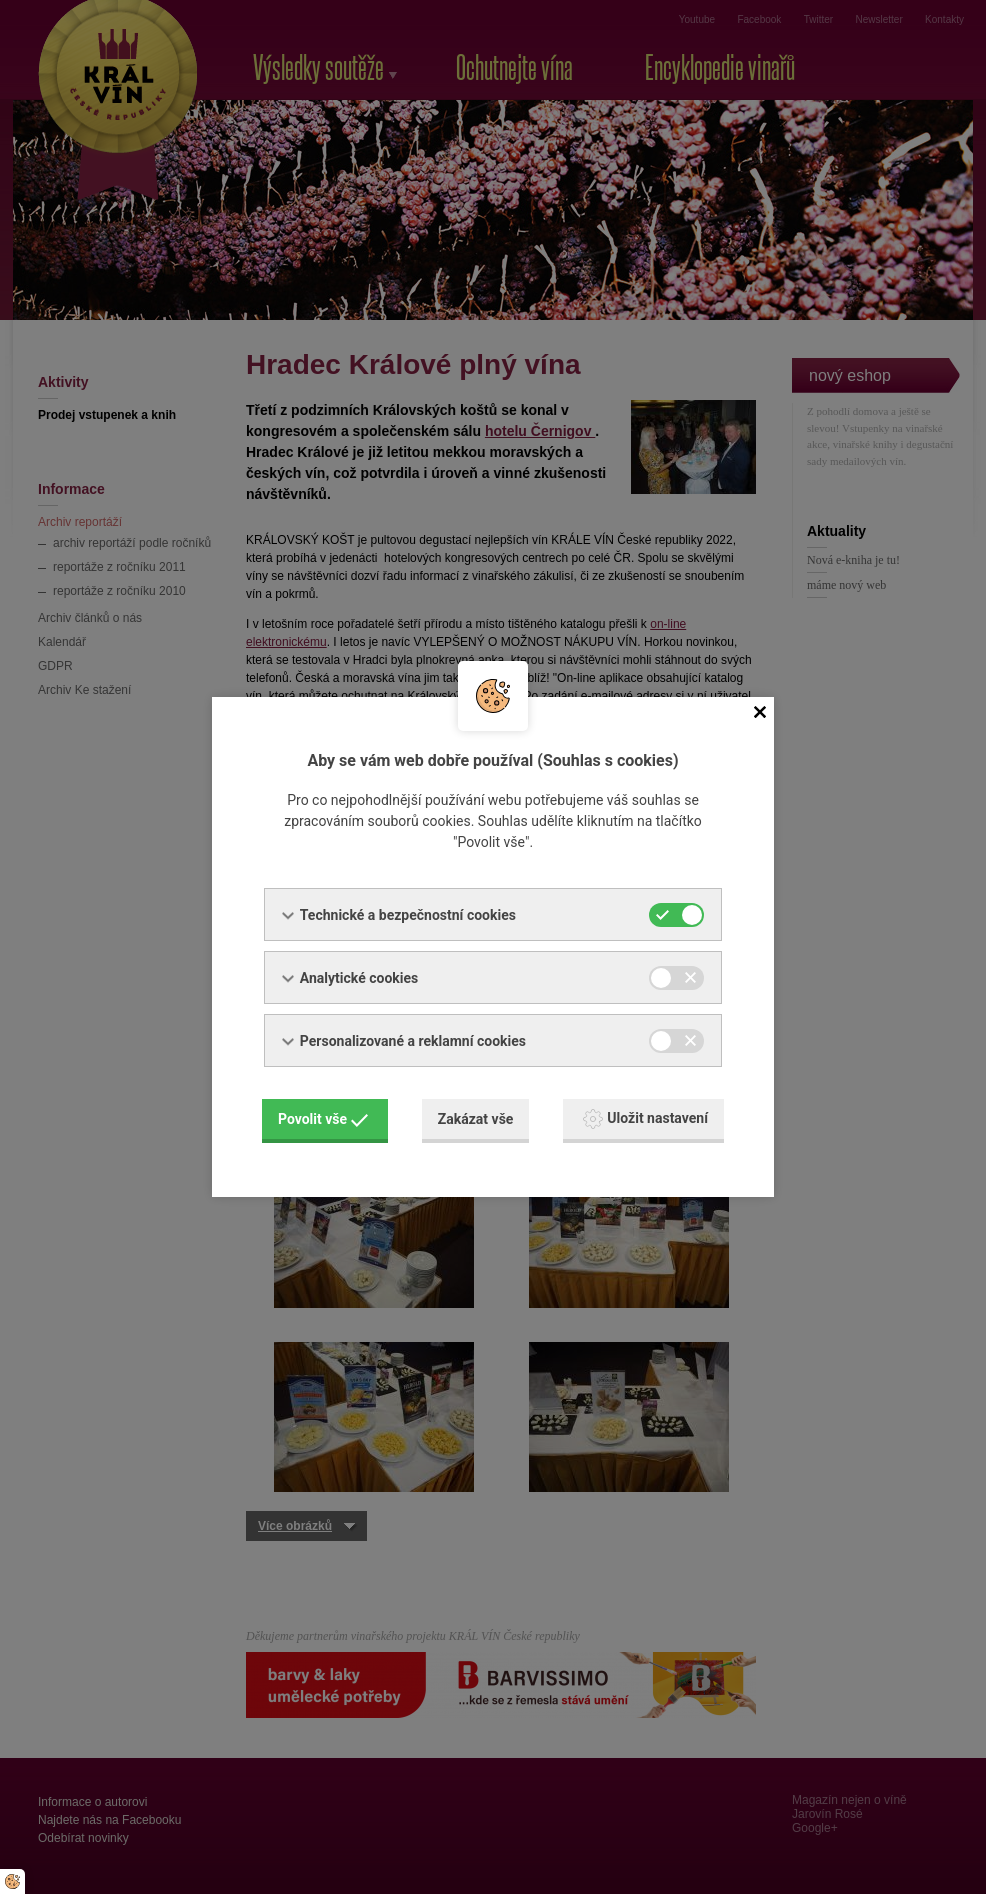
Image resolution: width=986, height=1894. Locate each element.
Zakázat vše (476, 1119)
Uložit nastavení (645, 1119)
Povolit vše (323, 1119)
